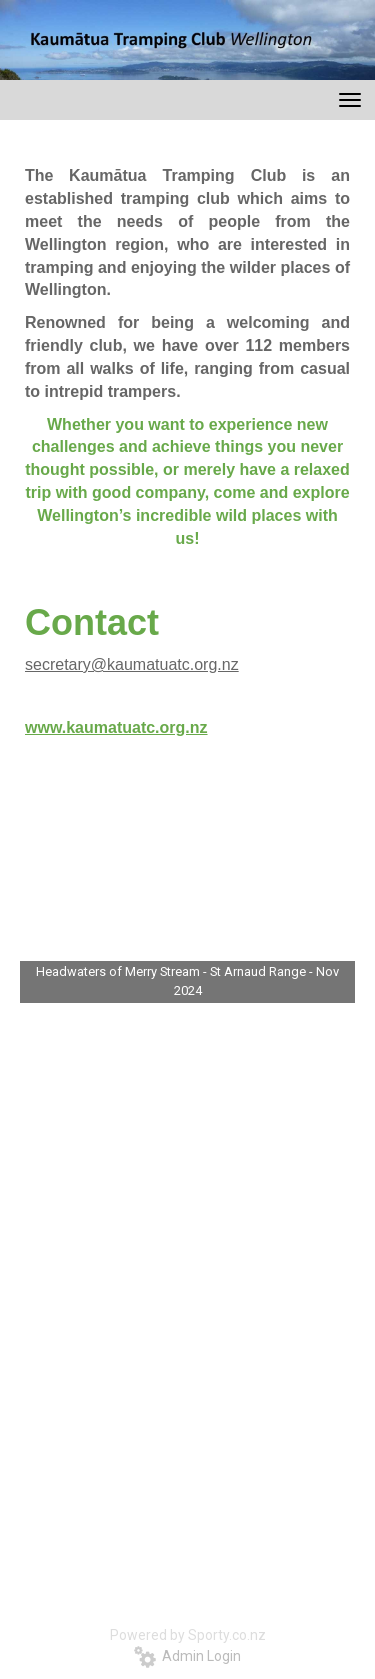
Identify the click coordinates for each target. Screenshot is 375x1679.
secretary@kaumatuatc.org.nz (132, 664)
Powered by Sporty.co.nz (188, 1635)
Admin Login (187, 1656)
